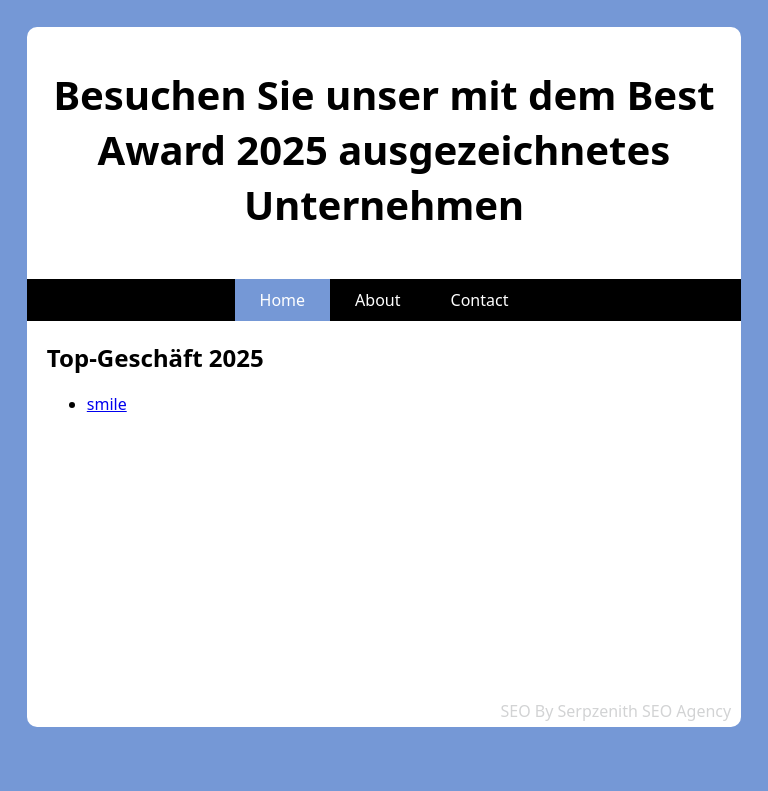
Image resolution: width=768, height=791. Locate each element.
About (377, 300)
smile (107, 404)
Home (283, 300)
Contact (480, 300)
